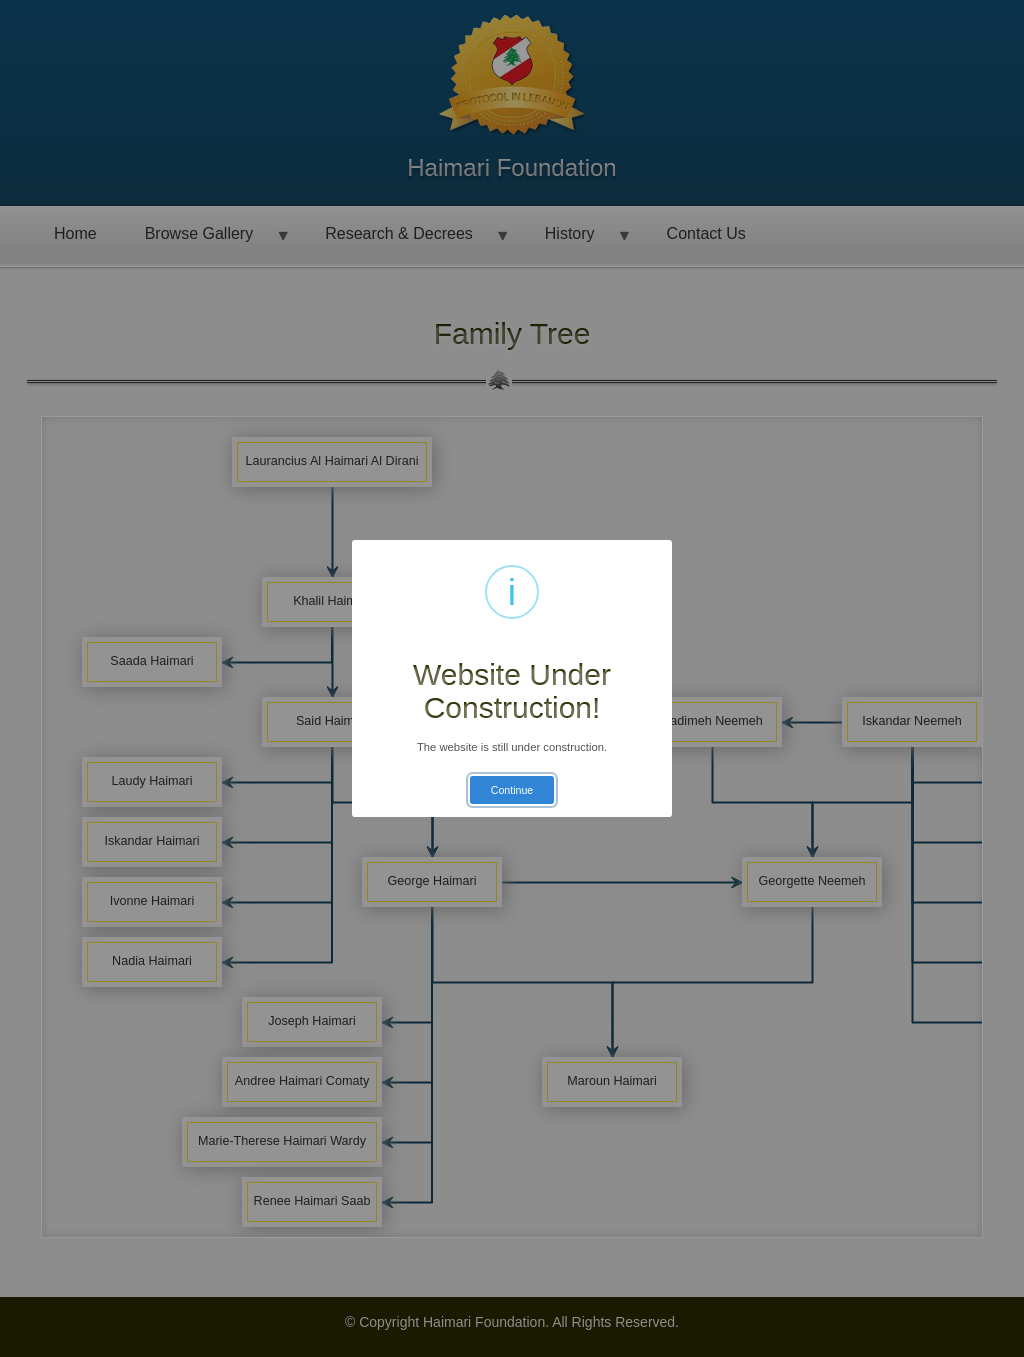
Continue (512, 790)
